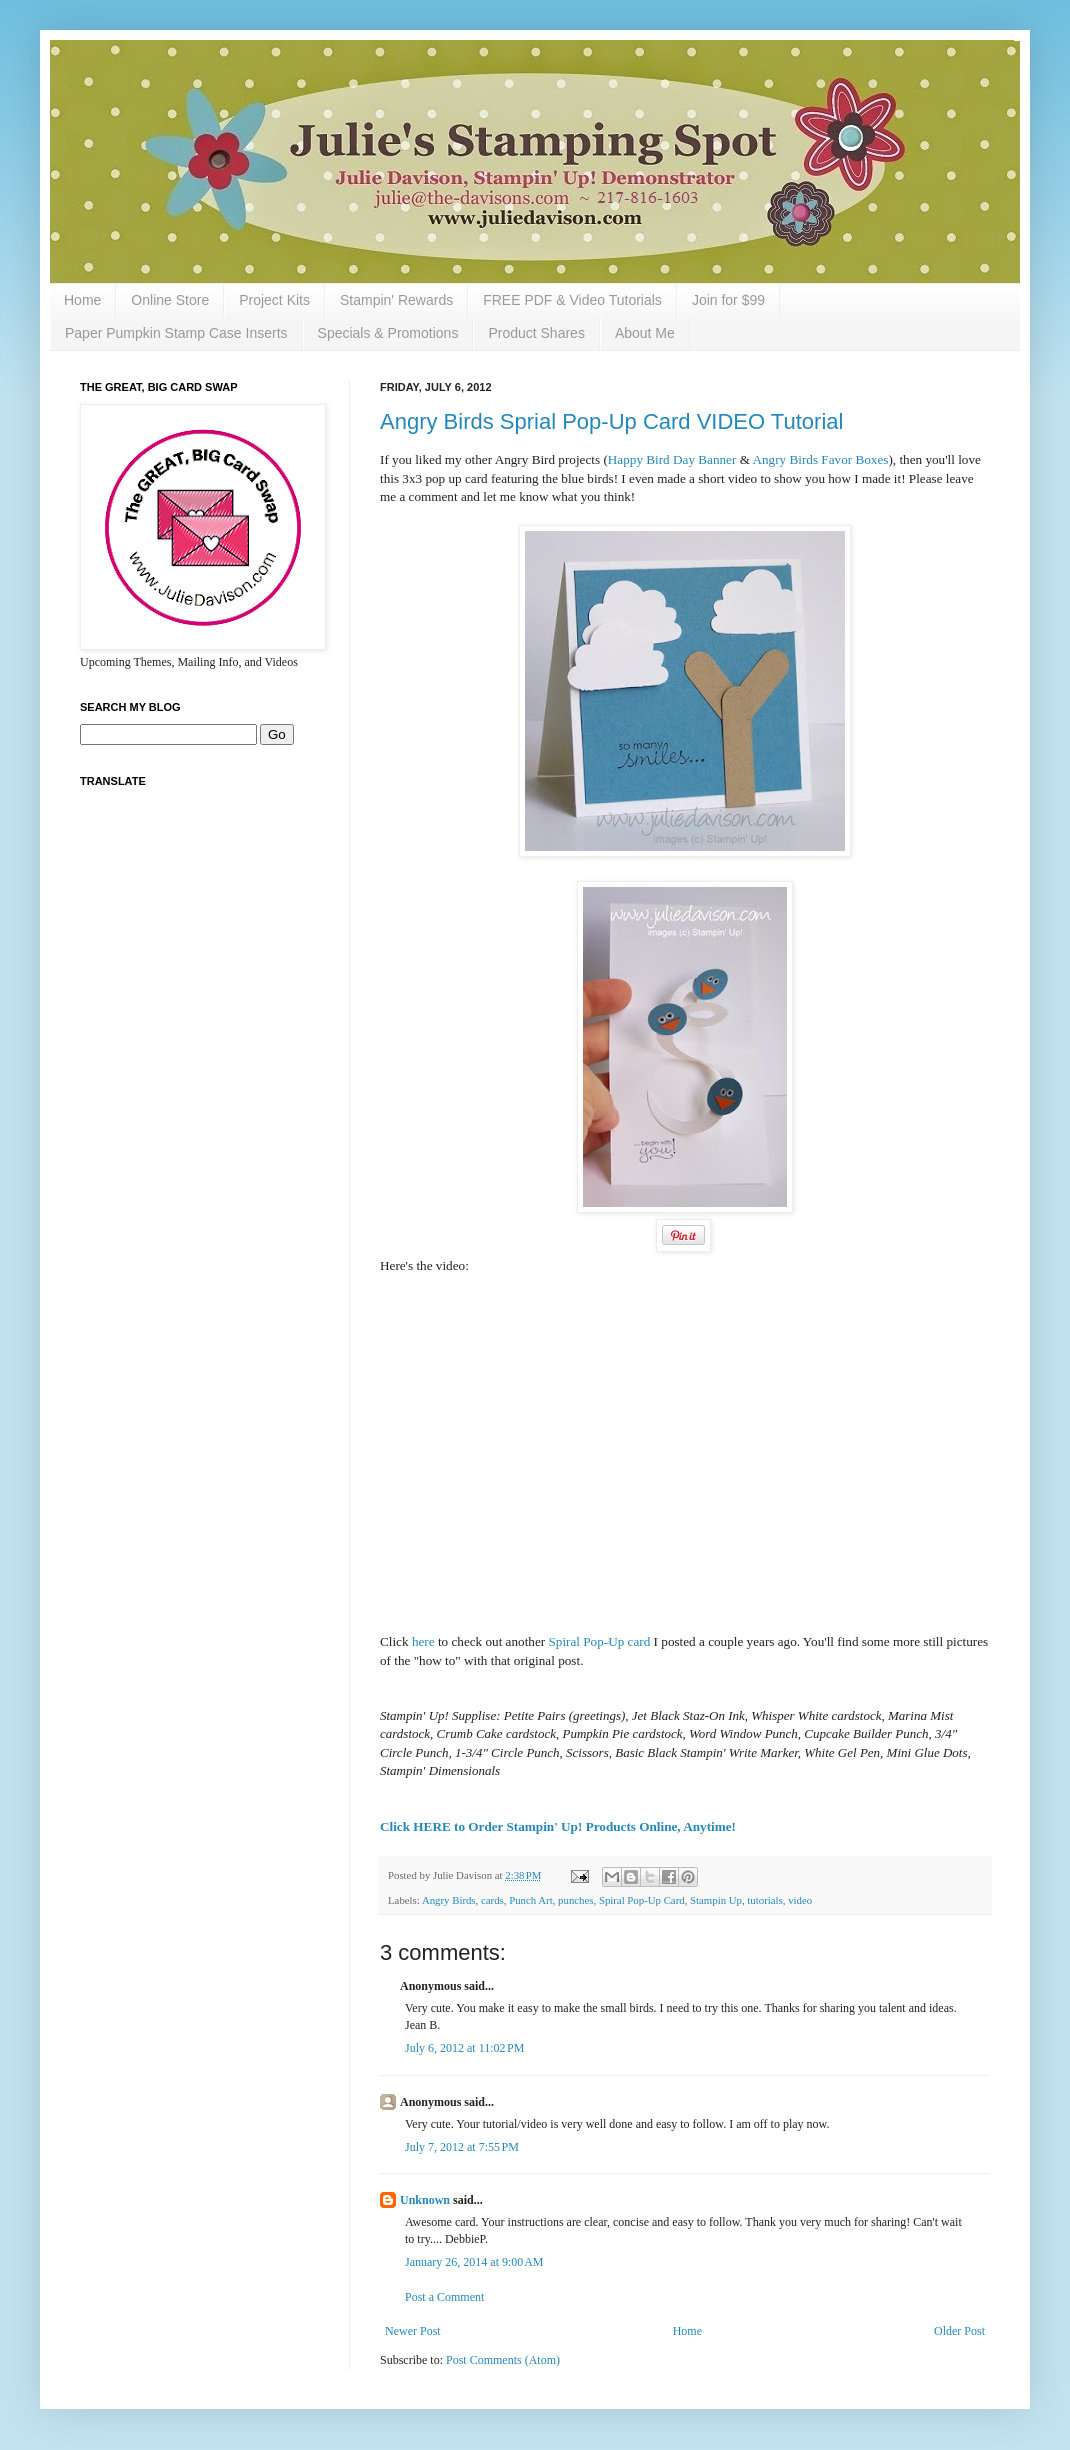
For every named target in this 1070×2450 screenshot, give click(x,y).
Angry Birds (449, 1900)
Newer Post (413, 2331)
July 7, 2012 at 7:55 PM (462, 2147)
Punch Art (531, 1900)
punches (575, 1900)
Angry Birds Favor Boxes (820, 459)
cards (492, 1900)
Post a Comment (444, 2297)
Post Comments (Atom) (503, 2360)
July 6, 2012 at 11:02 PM (464, 2048)
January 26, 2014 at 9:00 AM (474, 2262)
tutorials (764, 1900)
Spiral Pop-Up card (599, 1641)
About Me (645, 333)
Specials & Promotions (388, 333)
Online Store (170, 300)
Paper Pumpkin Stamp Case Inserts (176, 333)
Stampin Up (716, 1900)
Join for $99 (728, 300)
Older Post (959, 2331)
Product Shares (536, 333)
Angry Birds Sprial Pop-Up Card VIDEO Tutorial (611, 421)
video (800, 1900)
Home (82, 300)
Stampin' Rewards (396, 300)
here (423, 1641)
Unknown (425, 2200)
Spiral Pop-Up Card (642, 1900)
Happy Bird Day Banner (672, 459)
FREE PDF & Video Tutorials (572, 300)
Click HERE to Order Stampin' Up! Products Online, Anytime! (558, 1826)
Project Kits (274, 300)
